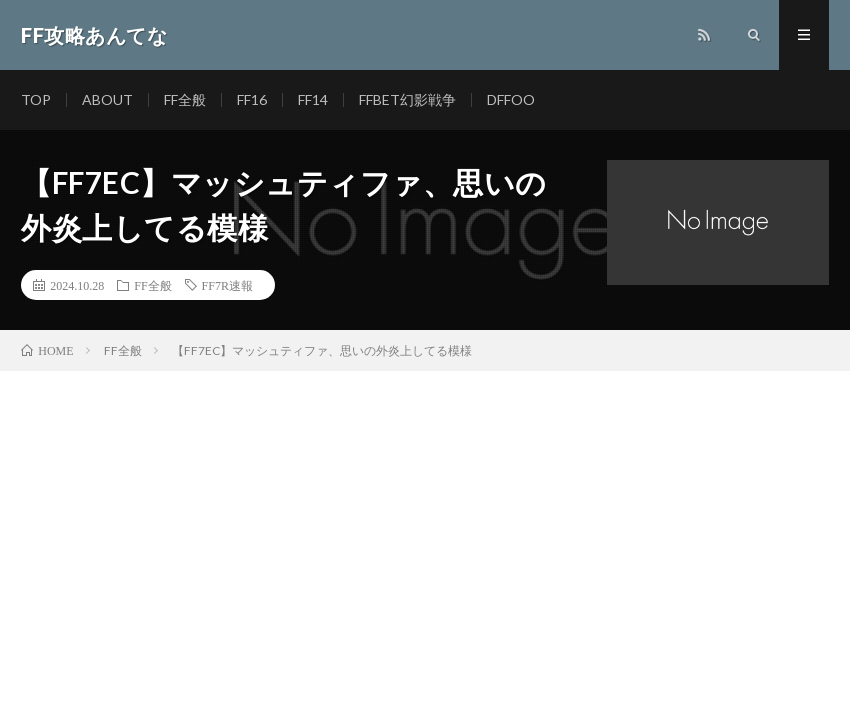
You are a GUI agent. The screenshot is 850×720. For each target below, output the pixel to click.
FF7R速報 (227, 285)
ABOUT (107, 99)
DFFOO (511, 99)
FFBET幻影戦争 (407, 99)
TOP (36, 99)
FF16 (252, 99)
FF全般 (185, 99)
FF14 (313, 99)
